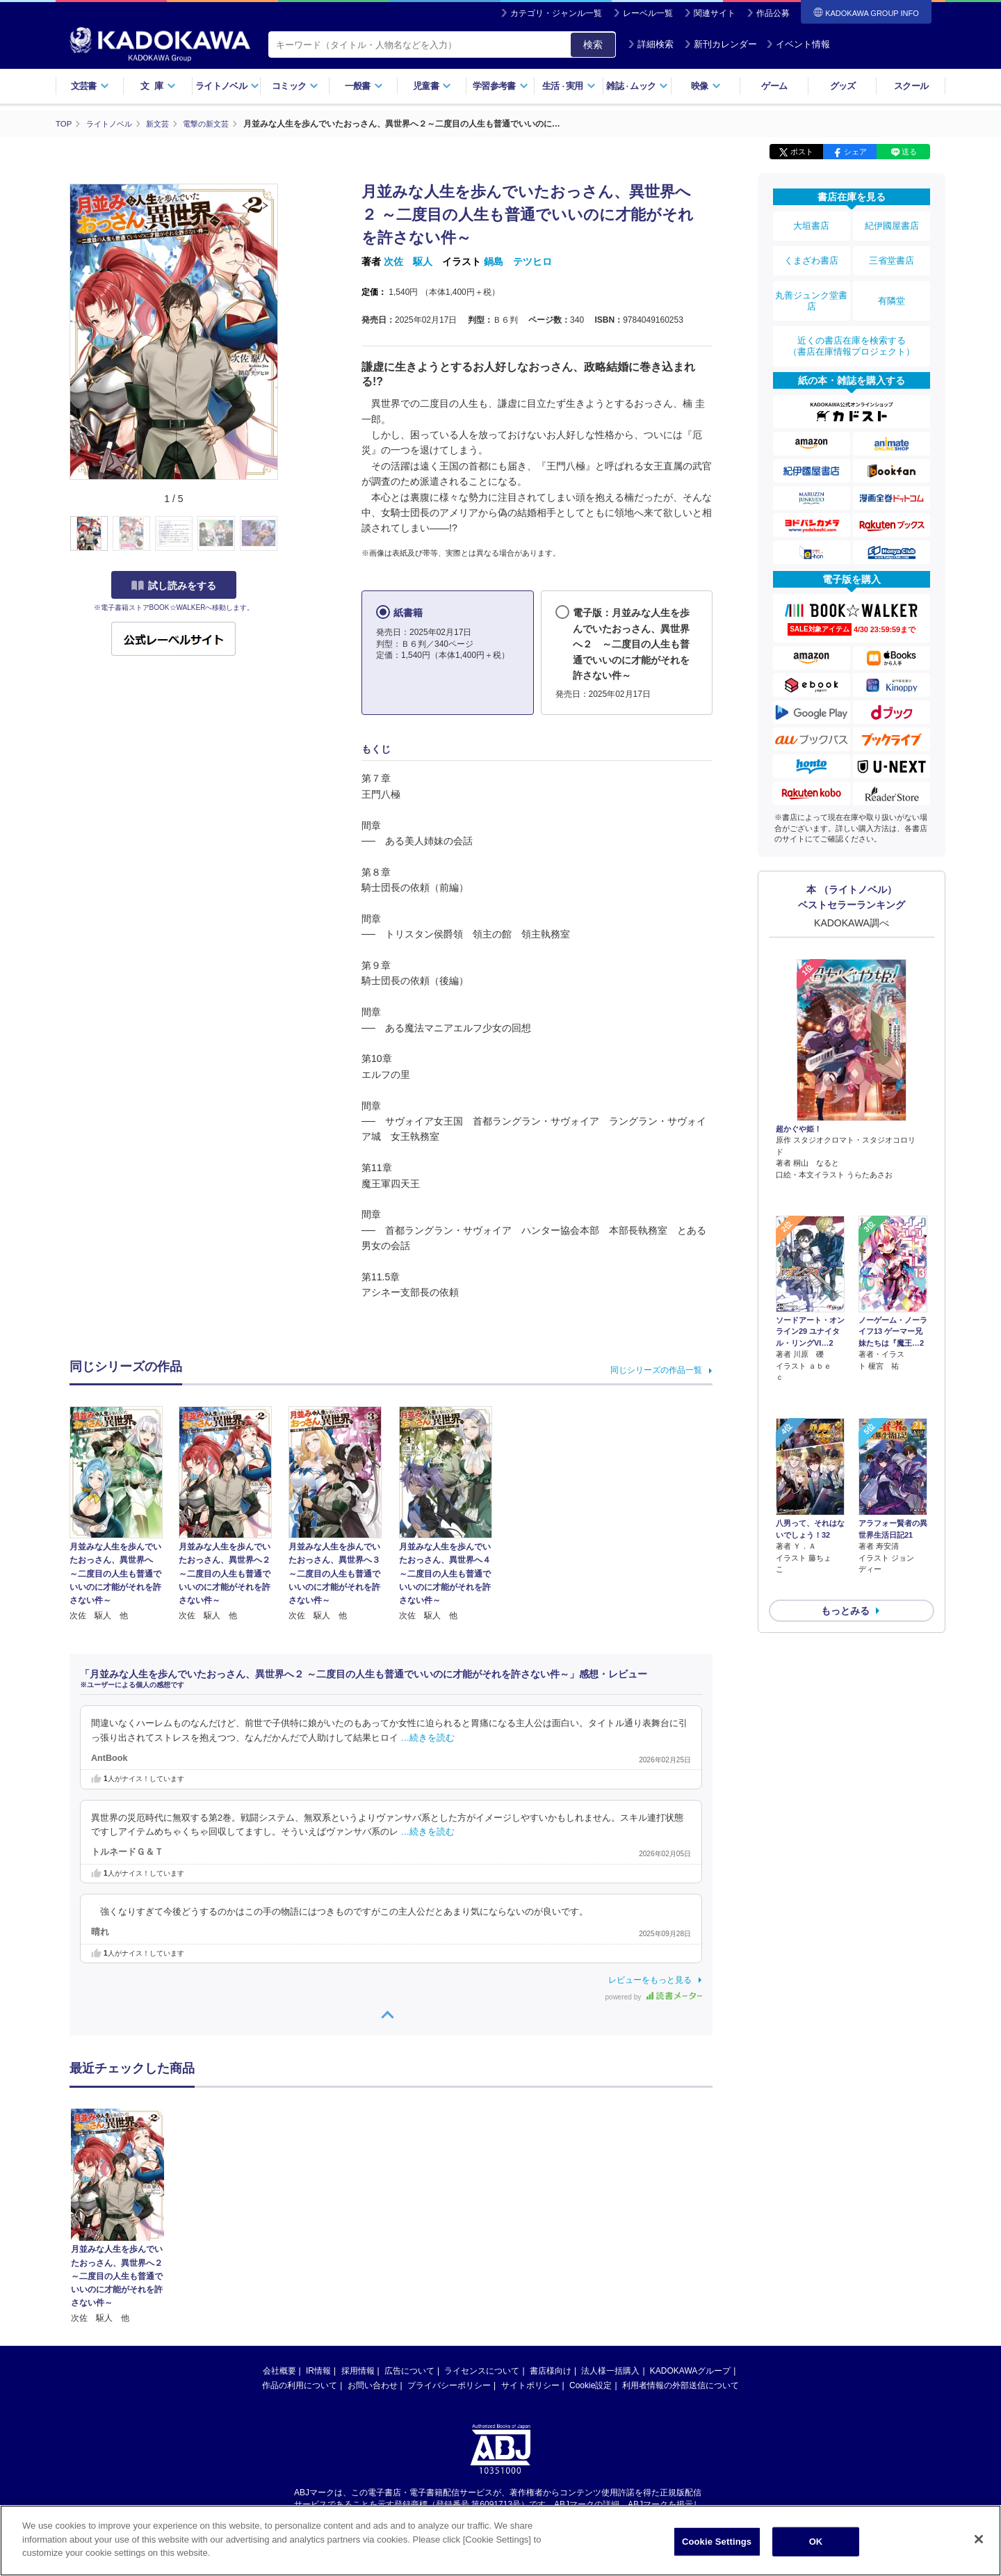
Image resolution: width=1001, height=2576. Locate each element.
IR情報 (318, 2370)
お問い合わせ (373, 2385)
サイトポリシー (530, 2385)
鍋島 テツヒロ (518, 261)
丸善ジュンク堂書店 (811, 286)
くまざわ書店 (811, 252)
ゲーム (774, 86)
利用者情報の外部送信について (680, 2385)
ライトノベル (227, 86)
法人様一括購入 (610, 2370)
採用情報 (358, 2370)
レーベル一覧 (648, 13)
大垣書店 (811, 224)
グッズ (843, 86)
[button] (286, 533)
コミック (295, 86)
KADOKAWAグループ (690, 2370)
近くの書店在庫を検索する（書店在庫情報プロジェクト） (851, 326)
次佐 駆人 (408, 261)
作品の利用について (299, 2385)
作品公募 (773, 13)
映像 (706, 86)
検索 (593, 44)
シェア (855, 151)
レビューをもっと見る (650, 1979)
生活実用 (569, 86)
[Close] (978, 2539)
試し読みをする (173, 584)
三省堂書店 (892, 252)
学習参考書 (500, 86)
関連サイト (714, 13)
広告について (409, 2370)
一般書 (364, 86)
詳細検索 (651, 44)
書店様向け (550, 2370)
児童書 (432, 86)
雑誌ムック (637, 86)
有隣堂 (891, 286)
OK (816, 2541)
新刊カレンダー (720, 44)
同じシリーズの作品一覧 (656, 1370)
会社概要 (279, 2370)
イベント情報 (798, 44)
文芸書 (90, 86)
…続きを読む (428, 1737)
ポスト (801, 151)
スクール (911, 86)
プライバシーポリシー (449, 2385)
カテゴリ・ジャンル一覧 (556, 13)
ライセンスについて (481, 2370)
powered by (653, 1996)
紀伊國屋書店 (892, 224)
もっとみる (845, 1512)
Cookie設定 (590, 2385)
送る (909, 151)
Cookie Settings (716, 2541)
